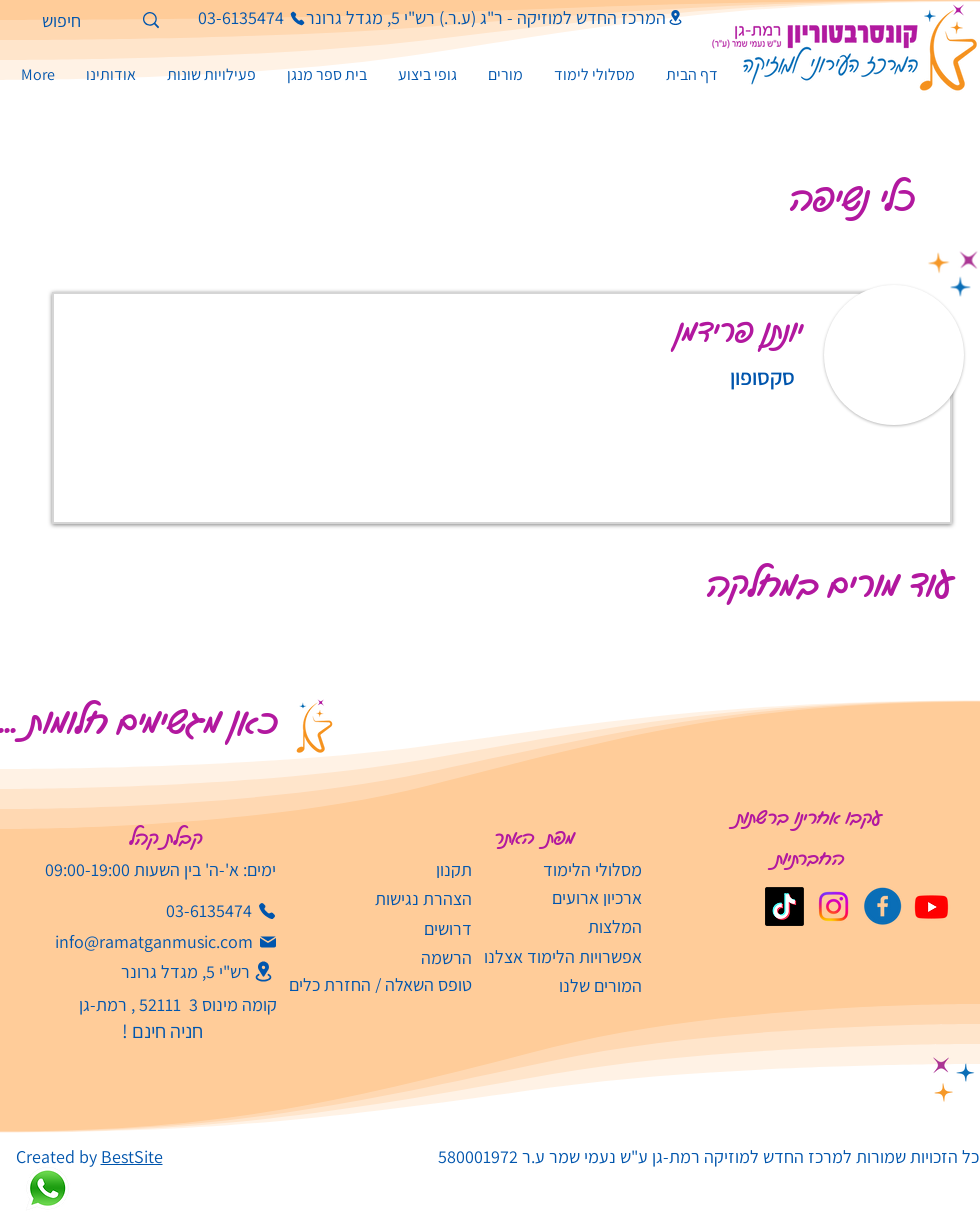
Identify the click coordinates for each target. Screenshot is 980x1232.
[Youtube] (931, 906)
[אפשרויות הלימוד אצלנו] (561, 956)
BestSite (132, 1156)
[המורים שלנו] (561, 985)
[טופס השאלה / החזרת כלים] (373, 984)
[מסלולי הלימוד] (561, 869)
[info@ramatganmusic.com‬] (166, 942)
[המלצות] (561, 926)
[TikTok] (784, 906)
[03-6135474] (232, 18)
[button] (211, 74)
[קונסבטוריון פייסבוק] (882, 906)
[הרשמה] (373, 957)
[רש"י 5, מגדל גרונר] (178, 971)
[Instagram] (833, 906)
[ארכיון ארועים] (561, 897)
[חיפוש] (89, 20)
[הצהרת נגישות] (391, 898)
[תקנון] (391, 869)
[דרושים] (391, 928)
